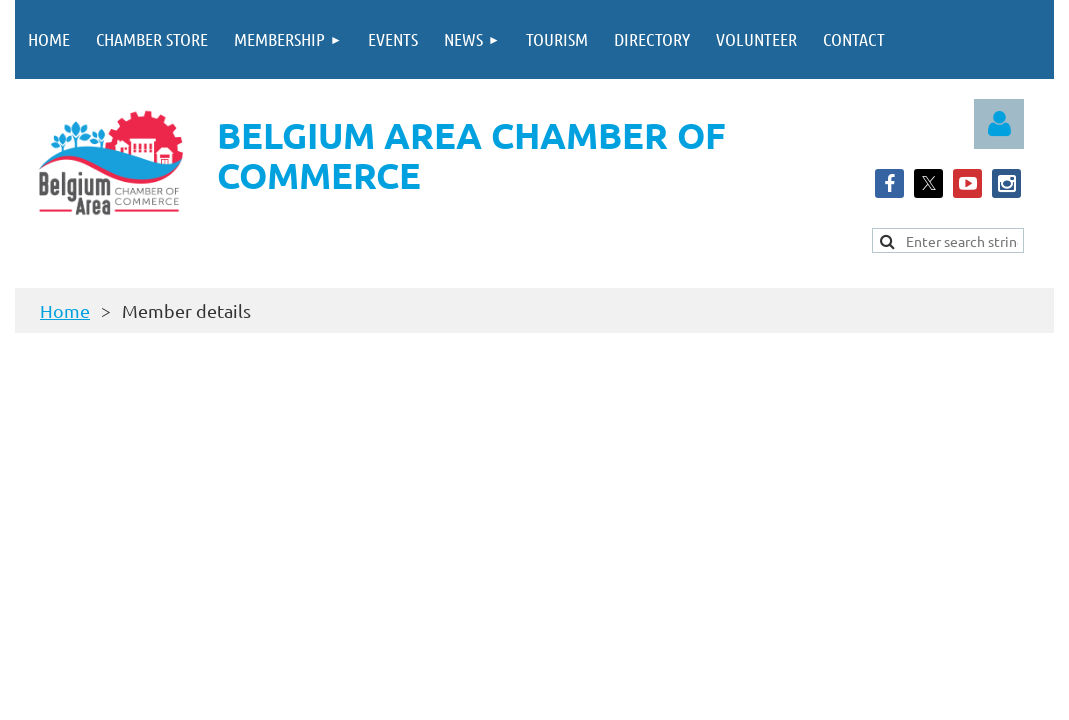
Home (65, 310)
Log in (999, 124)
